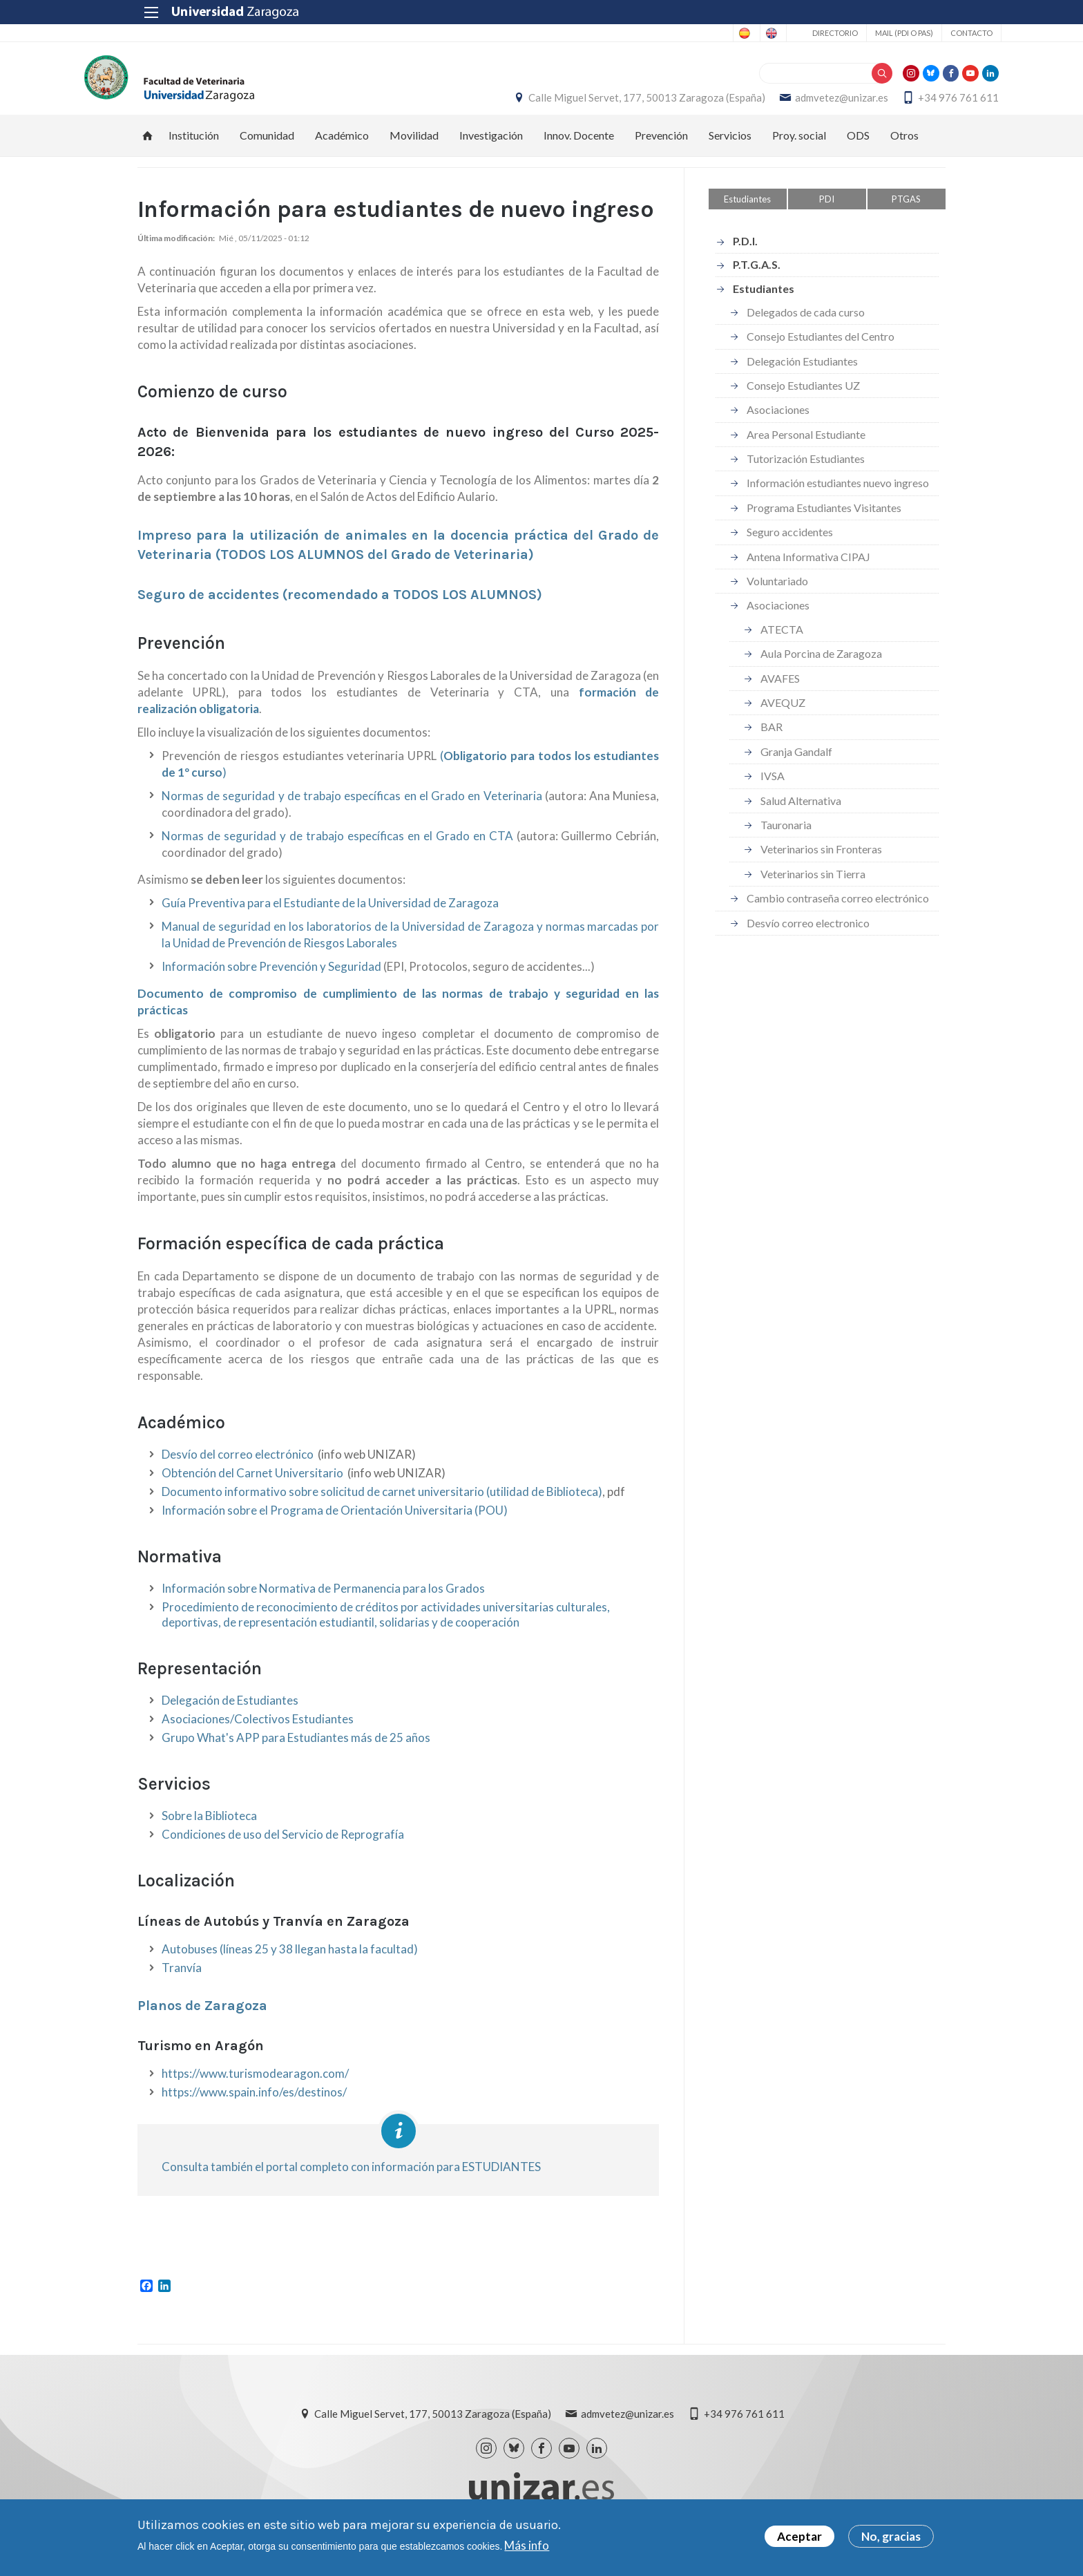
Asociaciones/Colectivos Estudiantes (258, 1733)
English (711, 33)
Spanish (656, 33)
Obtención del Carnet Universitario (252, 1487)
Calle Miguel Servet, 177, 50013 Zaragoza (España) (593, 104)
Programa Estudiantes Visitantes (824, 521)
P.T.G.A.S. (756, 278)
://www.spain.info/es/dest (255, 2106)
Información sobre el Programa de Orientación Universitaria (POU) (335, 1524)
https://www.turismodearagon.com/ (255, 2088)
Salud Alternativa (800, 814)
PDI (826, 212)
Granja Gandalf (796, 765)
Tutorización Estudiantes (806, 473)
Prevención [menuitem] (661, 148)
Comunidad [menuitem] (267, 148)
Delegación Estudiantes (802, 374)
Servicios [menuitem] (730, 148)
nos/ (335, 2106)
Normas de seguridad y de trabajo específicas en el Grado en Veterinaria (352, 810)
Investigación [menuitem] (491, 148)
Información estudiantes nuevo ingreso (838, 497)
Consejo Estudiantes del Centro (820, 350)
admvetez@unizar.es (788, 104)
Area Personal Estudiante (806, 448)
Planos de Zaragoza (202, 2020)
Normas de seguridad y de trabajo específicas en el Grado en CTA (337, 850)
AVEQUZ (782, 716)
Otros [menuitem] (904, 148)
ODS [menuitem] (858, 148)
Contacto (915, 32)
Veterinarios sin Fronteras (821, 863)
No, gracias (891, 2536)
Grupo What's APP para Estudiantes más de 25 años (296, 1752)
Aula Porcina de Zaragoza (821, 667)
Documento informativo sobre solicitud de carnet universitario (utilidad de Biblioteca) (382, 1506)
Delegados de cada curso (806, 325)
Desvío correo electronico (808, 936)
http (173, 2106)
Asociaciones (778, 423)
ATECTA (781, 643)
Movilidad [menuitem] (414, 148)
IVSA (772, 790)
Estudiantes (747, 212)
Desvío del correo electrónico (238, 1468)
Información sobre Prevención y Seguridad (271, 981)
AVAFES (780, 692)
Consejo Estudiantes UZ (803, 399)
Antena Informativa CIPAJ (808, 570)
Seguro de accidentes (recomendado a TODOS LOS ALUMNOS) (339, 609)
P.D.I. (745, 255)
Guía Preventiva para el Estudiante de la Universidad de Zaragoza (330, 917)
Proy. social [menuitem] (799, 148)
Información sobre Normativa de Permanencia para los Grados (323, 1602)
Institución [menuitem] (194, 148)
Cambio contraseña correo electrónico (838, 912)
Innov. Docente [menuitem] (579, 148)
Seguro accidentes (790, 546)
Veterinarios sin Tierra (812, 887)
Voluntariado (777, 594)
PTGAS (906, 212)
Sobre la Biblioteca (209, 1830)
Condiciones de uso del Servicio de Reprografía (283, 1848)
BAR (771, 741)
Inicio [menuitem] (147, 149)
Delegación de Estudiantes (230, 1714)
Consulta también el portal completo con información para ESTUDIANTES (351, 2181)
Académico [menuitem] (342, 148)
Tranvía (182, 1982)
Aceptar (799, 2536)
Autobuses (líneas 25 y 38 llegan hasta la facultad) (290, 1963)
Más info (526, 2545)
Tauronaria (786, 838)
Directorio (779, 32)
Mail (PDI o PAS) (848, 32)
